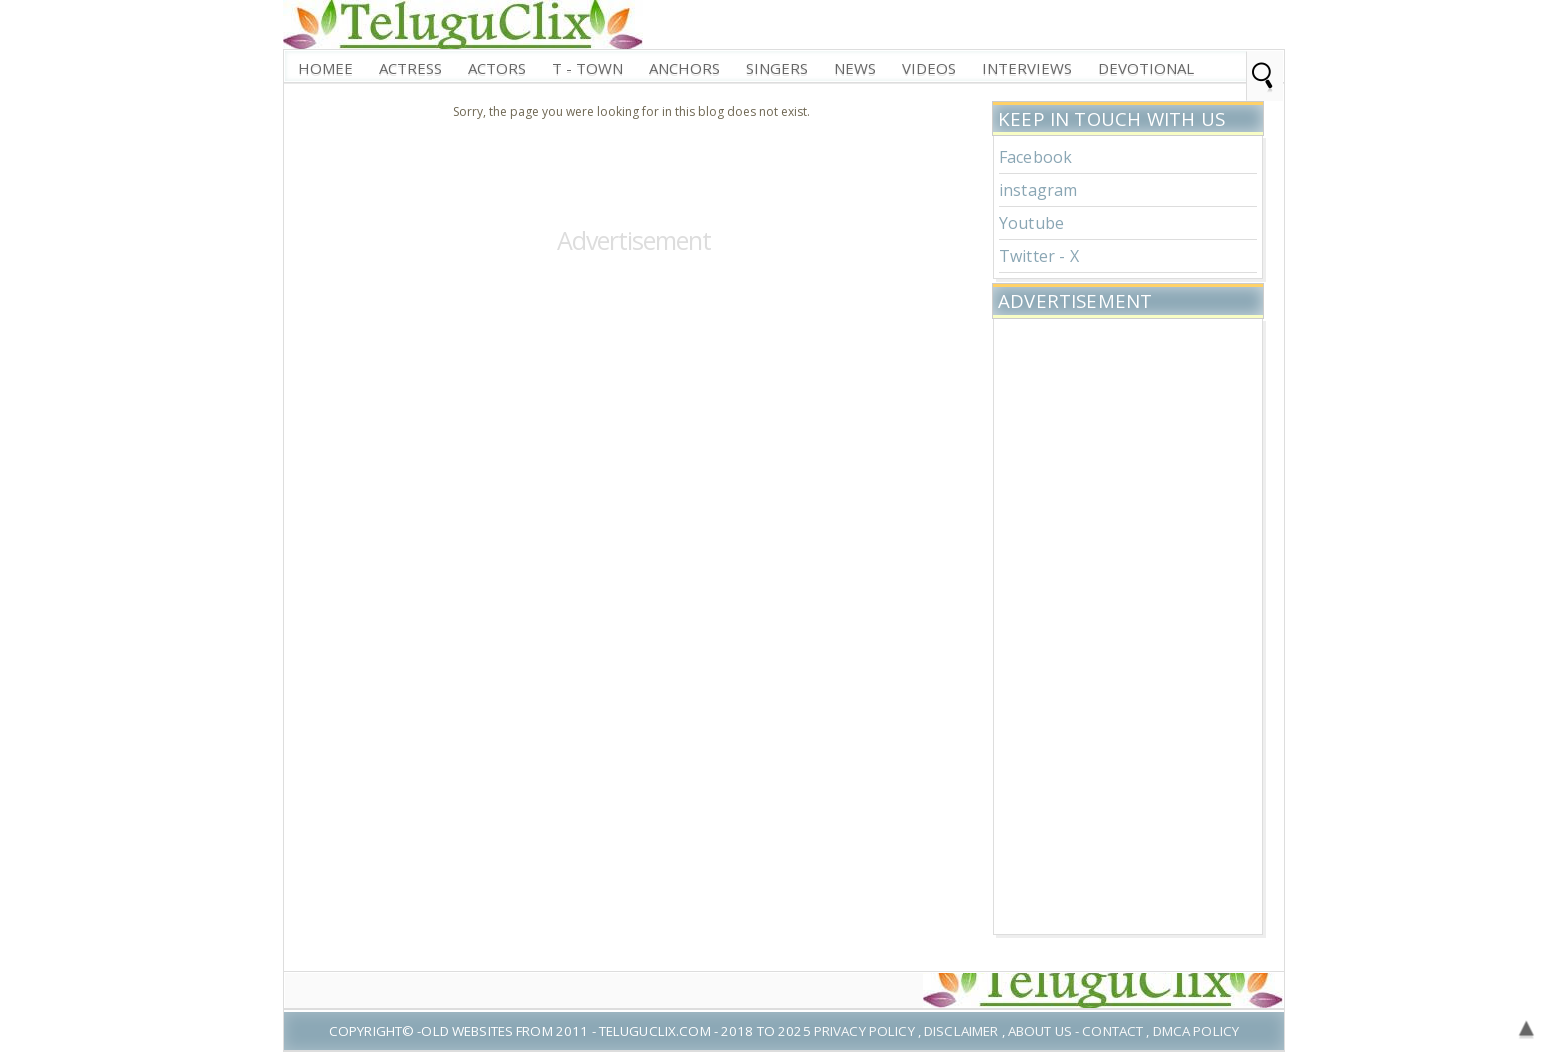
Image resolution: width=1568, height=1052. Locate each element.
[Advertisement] (1128, 624)
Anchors (684, 68)
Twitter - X (1039, 256)
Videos (929, 68)
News (855, 68)
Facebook (1035, 157)
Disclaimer (961, 1031)
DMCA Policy (1196, 1031)
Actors (497, 68)
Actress (410, 68)
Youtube (1031, 223)
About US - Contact (1075, 1031)
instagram (1038, 190)
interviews (1027, 68)
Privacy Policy (864, 1031)
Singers (777, 68)
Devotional (1146, 68)
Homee (325, 68)
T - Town (587, 68)
